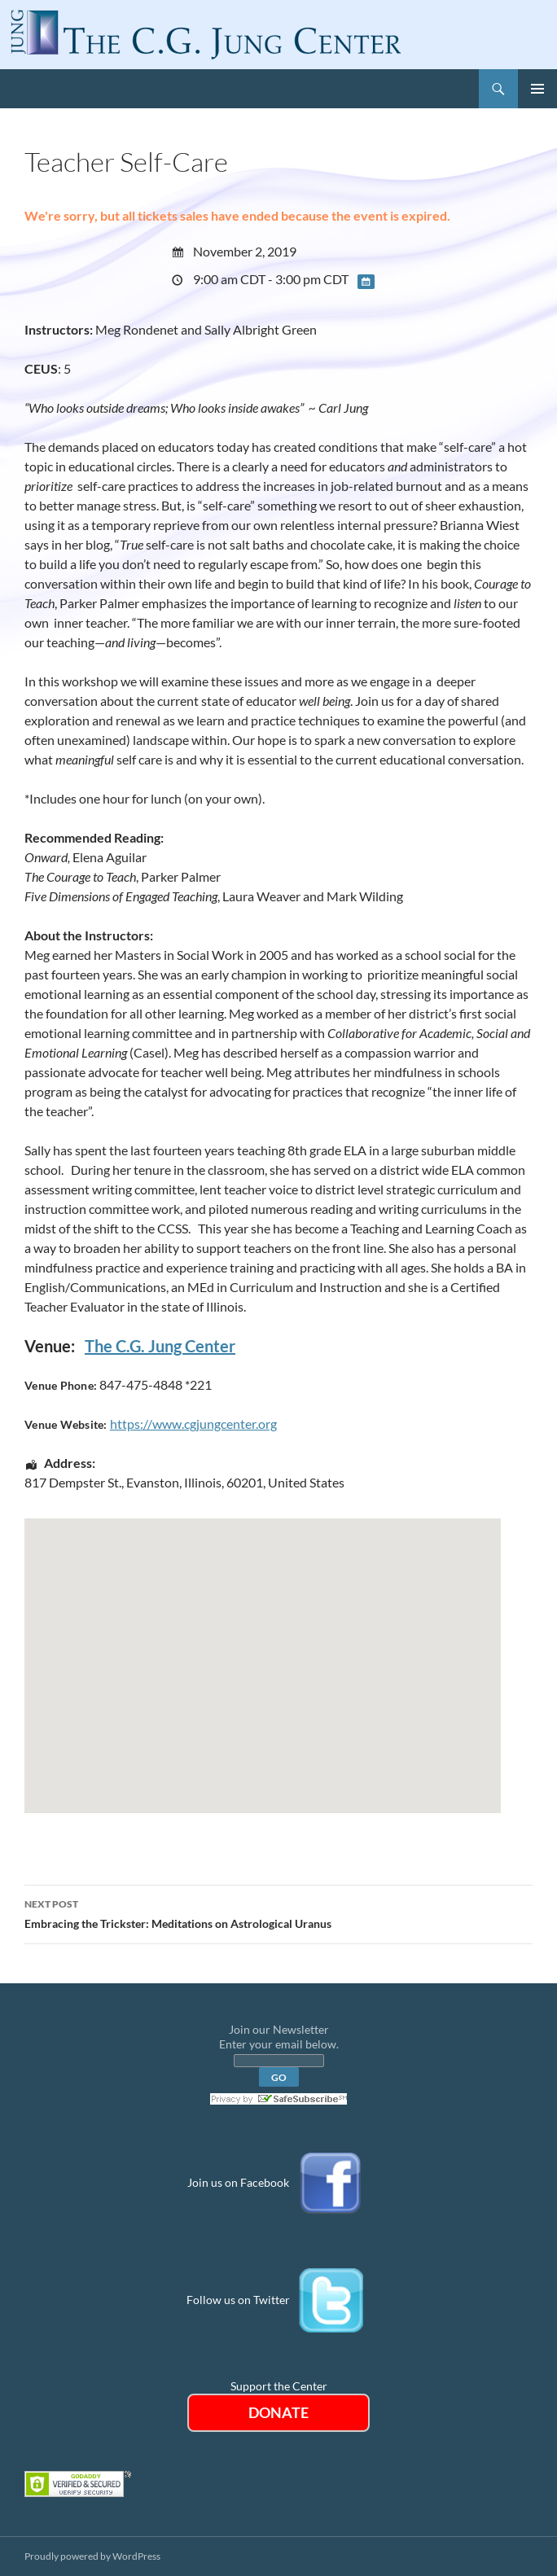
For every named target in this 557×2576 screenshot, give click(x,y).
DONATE (278, 2412)
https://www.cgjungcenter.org (193, 1423)
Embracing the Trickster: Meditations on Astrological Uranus (278, 1912)
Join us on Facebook (238, 2181)
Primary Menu (537, 88)
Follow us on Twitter (238, 2299)
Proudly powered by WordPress (92, 2556)
